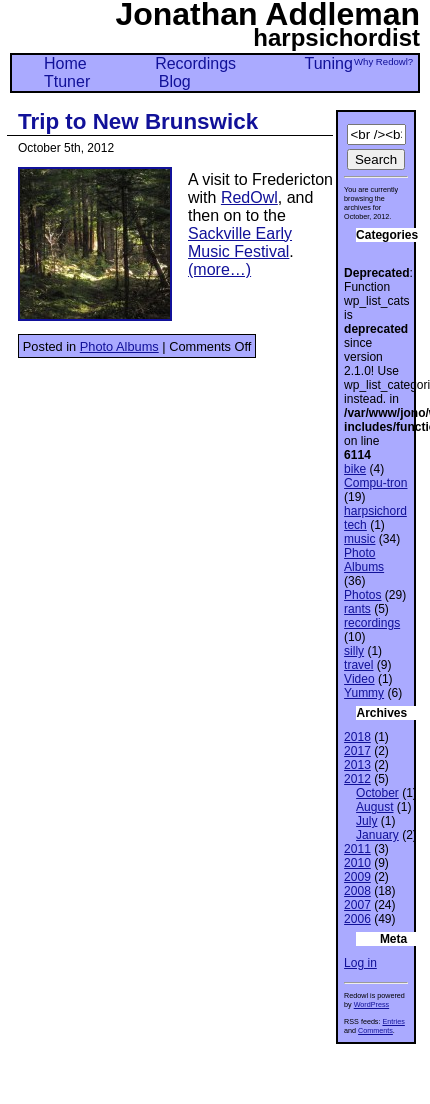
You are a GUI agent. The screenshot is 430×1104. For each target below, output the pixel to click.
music (359, 539)
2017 (357, 751)
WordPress (371, 1004)
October (377, 793)
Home (65, 63)
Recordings (195, 63)
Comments (375, 1030)
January (377, 835)
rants (357, 609)
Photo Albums (119, 346)
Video (359, 679)
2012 (357, 779)
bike (355, 469)
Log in (360, 963)
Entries (393, 1021)
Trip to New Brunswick (138, 121)
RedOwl (249, 197)
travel (358, 665)
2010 (357, 863)
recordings (372, 623)
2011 (357, 849)
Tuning (329, 63)
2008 (357, 891)
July (366, 821)
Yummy (364, 693)
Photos (362, 595)
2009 (357, 877)
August (374, 807)
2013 (357, 765)
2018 (357, 737)
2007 (357, 905)
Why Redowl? (383, 61)
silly (354, 651)
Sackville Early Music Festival (240, 242)
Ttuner (67, 81)
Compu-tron (375, 483)
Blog (175, 81)
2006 (357, 919)
